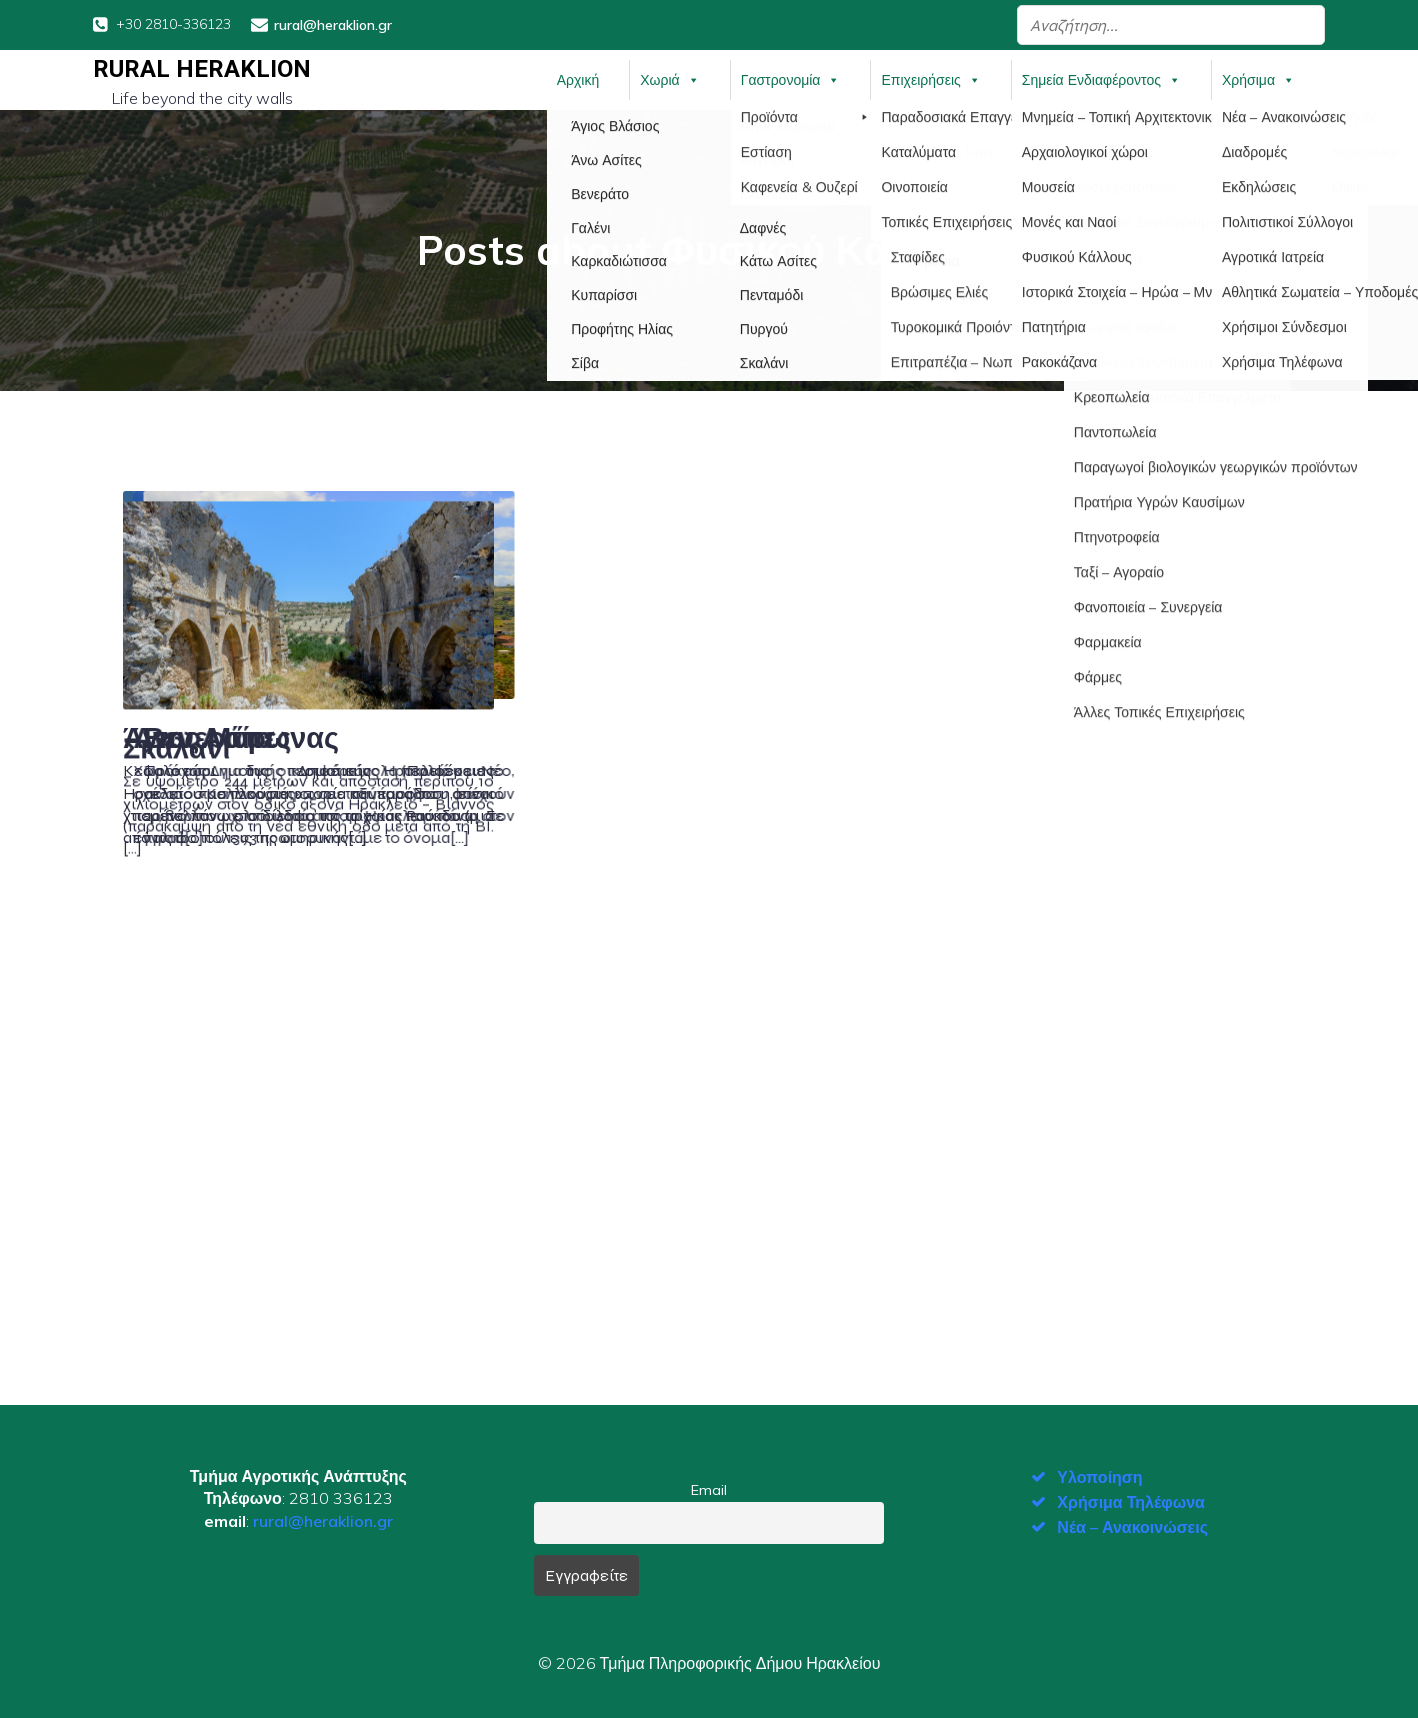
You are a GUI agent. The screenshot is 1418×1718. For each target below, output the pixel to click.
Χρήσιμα (1258, 79)
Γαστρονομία (791, 79)
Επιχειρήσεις (930, 79)
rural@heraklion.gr (323, 1520)
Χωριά (669, 79)
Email (709, 1488)
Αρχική (578, 79)
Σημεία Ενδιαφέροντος (1101, 79)
